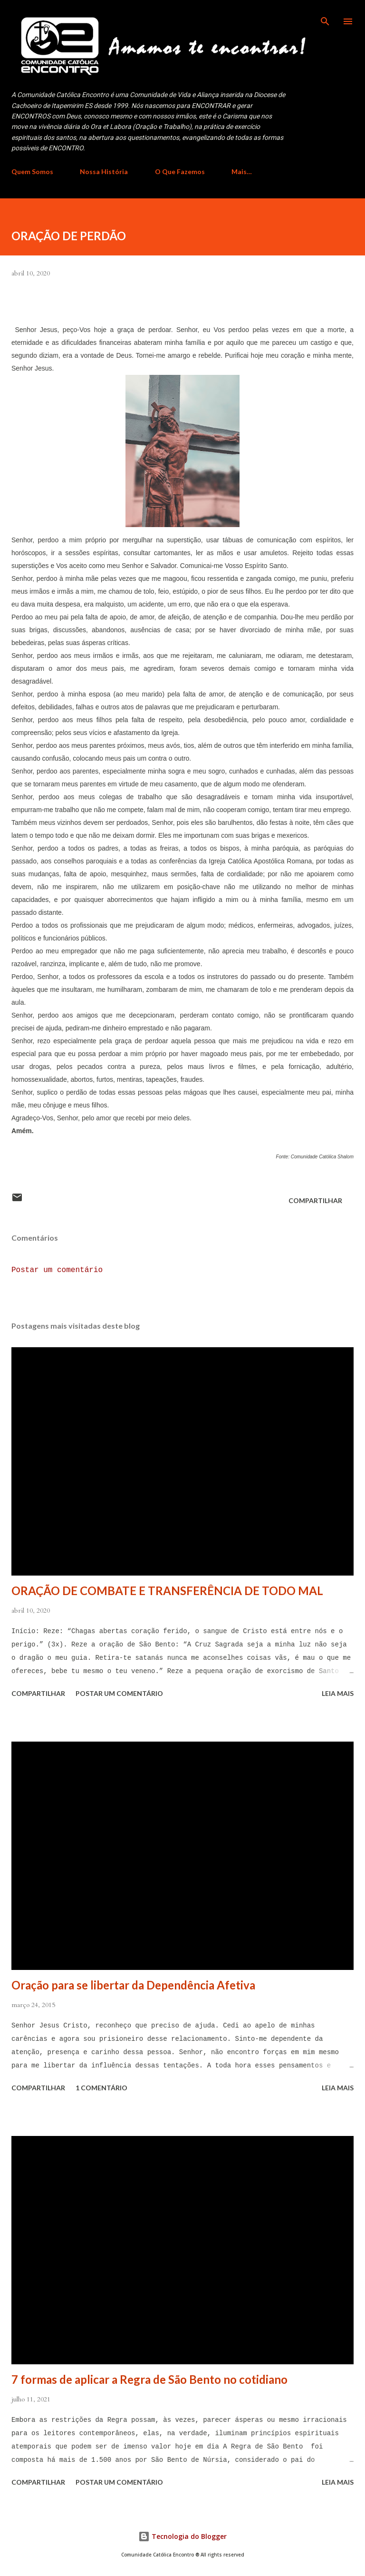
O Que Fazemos (180, 171)
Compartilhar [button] (315, 1200)
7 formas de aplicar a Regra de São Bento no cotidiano (149, 2379)
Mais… (241, 171)
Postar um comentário (57, 1270)
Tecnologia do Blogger (182, 2536)
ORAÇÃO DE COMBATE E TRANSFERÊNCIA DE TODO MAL (167, 1590)
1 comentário (101, 2088)
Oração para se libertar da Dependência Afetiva (133, 1985)
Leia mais (338, 1693)
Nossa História (104, 171)
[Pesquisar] (325, 17)
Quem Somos (32, 171)
